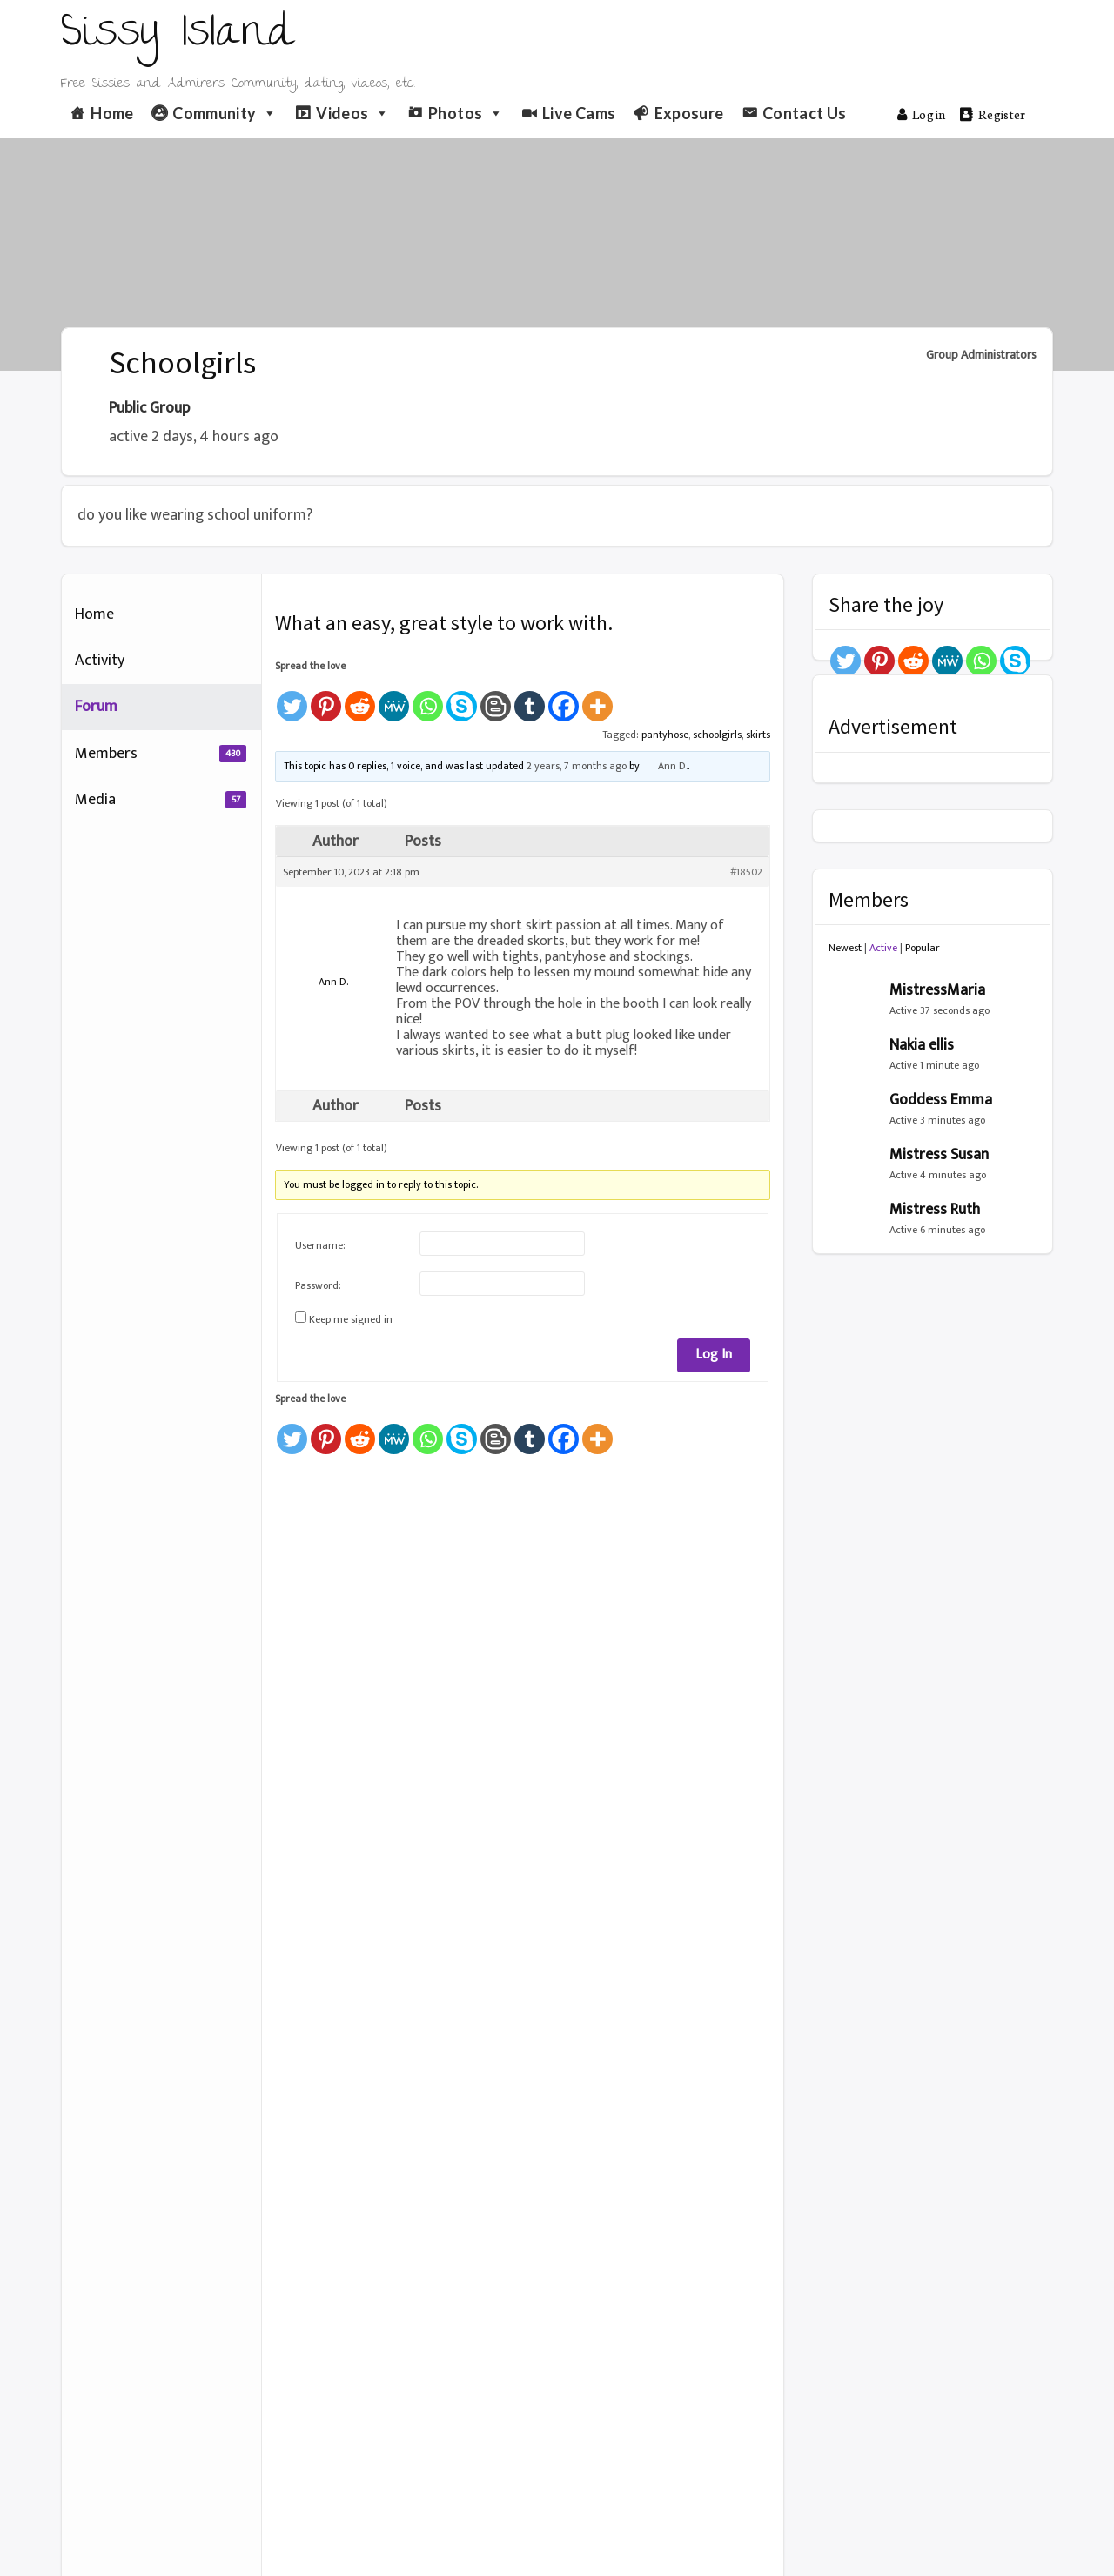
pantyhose (664, 734)
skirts (758, 734)
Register (993, 114)
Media (160, 800)
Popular (922, 947)
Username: (320, 1245)
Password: (318, 1285)
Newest (845, 947)
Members (160, 754)
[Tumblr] (529, 698)
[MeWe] (394, 698)
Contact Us (804, 113)
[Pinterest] (326, 698)
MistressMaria (937, 990)
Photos (466, 113)
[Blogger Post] (495, 698)
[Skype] (461, 698)
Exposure (689, 113)
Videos (353, 113)
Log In (713, 1354)
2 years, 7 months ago (577, 766)
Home (112, 113)
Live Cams (578, 113)
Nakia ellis (921, 1045)
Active (883, 947)
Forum (96, 707)
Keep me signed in (351, 1319)
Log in (921, 114)
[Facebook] (563, 698)
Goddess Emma (940, 1100)
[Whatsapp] (428, 698)
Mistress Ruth (934, 1210)
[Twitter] (292, 698)
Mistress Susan (939, 1155)
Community (225, 113)
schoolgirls (717, 734)
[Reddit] (360, 698)
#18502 (746, 872)
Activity (99, 660)
